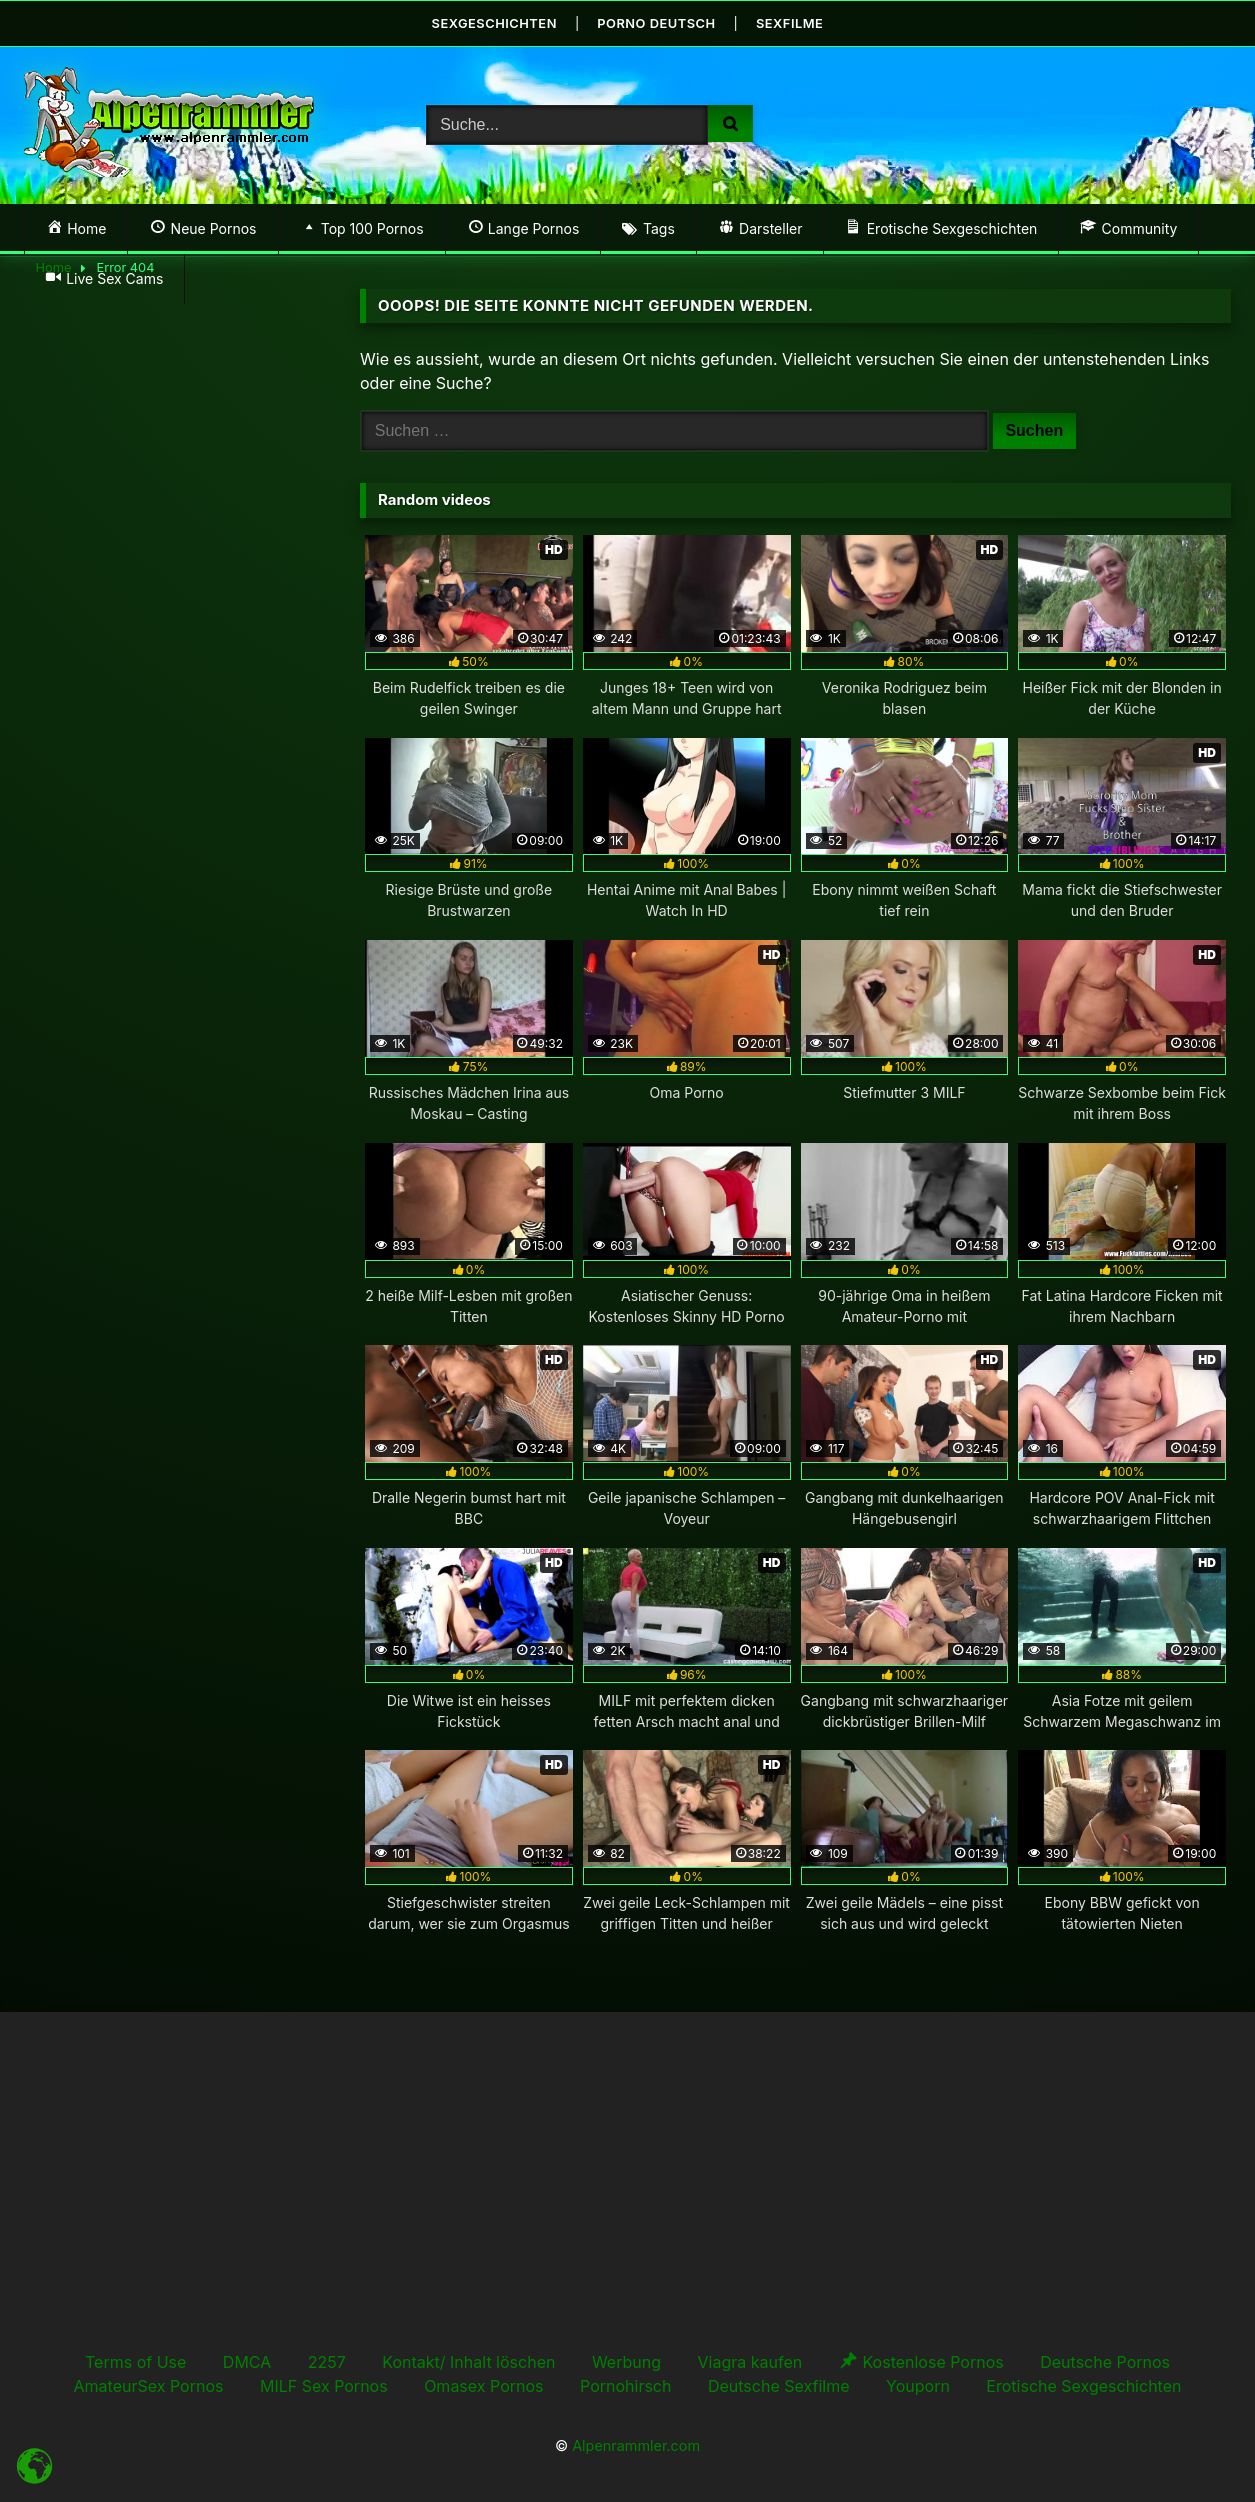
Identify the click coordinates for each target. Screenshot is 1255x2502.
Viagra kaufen (749, 2361)
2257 (327, 2361)
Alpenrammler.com (636, 2444)
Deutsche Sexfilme (779, 2385)
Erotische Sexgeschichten (1083, 2385)
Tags (659, 227)
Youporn (918, 2385)
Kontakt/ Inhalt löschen (468, 2361)
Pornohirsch (625, 2385)
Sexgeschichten (492, 22)
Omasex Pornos (483, 2385)
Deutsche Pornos (1105, 2361)
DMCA (247, 2361)
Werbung (626, 2361)
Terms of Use (135, 2361)
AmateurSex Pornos (149, 2385)
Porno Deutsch (657, 22)
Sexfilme (792, 22)
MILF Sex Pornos (324, 2385)
